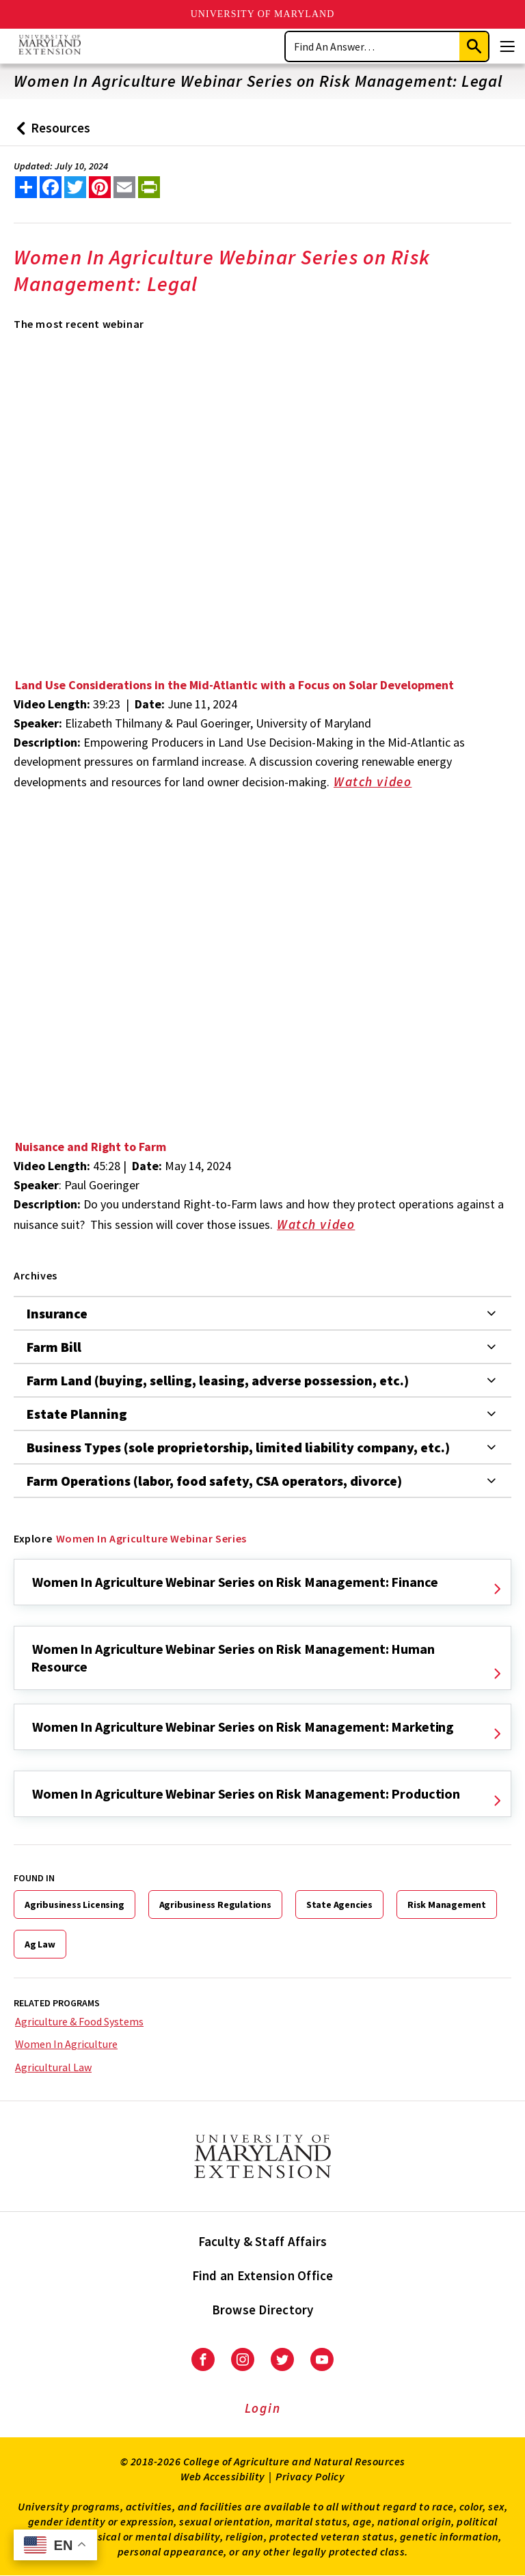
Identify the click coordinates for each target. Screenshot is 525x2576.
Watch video (382, 782)
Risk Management (446, 1904)
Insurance (57, 1313)
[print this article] (149, 187)
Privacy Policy (310, 2476)
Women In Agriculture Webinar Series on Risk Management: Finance (235, 1581)
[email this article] (124, 187)
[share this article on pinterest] (100, 187)
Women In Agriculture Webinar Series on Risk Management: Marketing (243, 1726)
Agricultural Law (53, 2067)
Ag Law (40, 1944)
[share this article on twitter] (75, 187)
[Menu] (507, 46)
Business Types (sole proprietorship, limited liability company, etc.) (238, 1447)
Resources (50, 133)
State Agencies (339, 1904)
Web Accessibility (222, 2476)
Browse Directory (263, 2309)
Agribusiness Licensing (74, 1904)
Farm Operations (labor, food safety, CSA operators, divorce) (214, 1480)
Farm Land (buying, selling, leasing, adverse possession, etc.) (218, 1380)
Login (263, 2408)
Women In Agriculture (66, 2044)
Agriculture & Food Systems (79, 2021)
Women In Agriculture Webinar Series (151, 1538)
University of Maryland (263, 14)
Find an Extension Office (263, 2275)
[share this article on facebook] (50, 187)
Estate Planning (77, 1413)
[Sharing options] (26, 187)
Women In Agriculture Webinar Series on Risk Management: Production (246, 1793)
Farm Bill (54, 1346)
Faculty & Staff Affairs (262, 2241)
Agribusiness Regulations (215, 1904)
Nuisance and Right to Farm (90, 1146)
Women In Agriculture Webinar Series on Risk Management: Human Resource (233, 1657)
